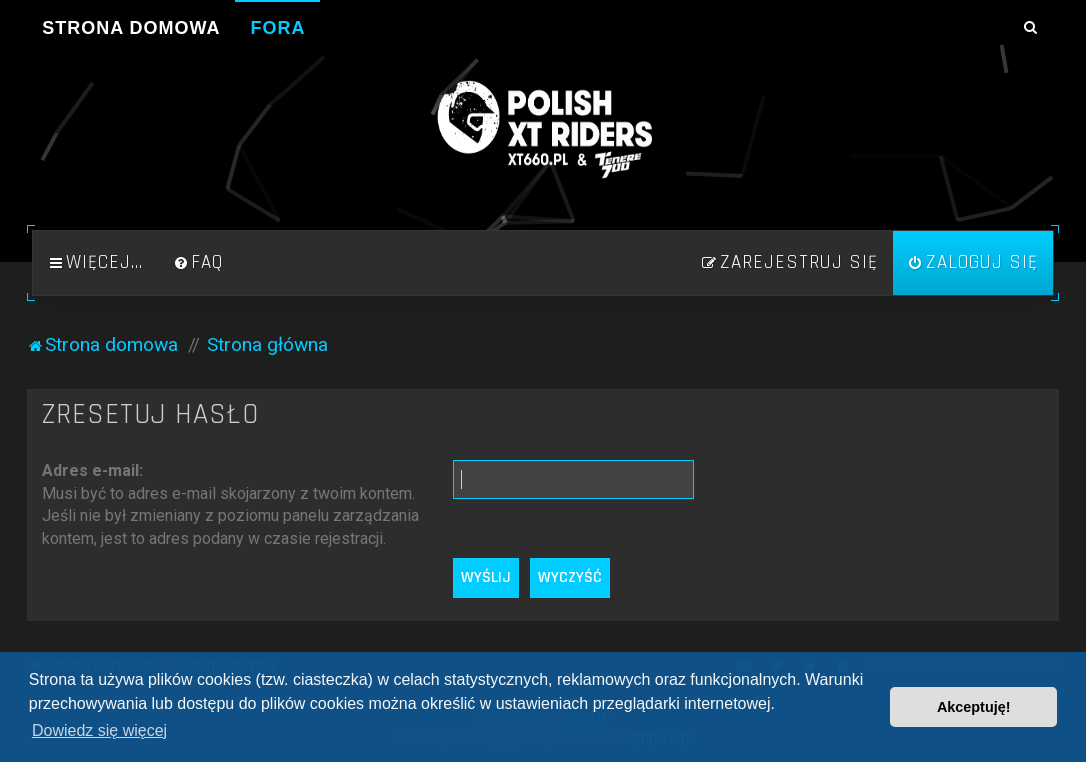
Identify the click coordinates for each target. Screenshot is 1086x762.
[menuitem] (198, 263)
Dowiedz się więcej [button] (99, 730)
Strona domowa (131, 28)
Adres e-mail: (92, 470)
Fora (277, 28)
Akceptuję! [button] (974, 707)
